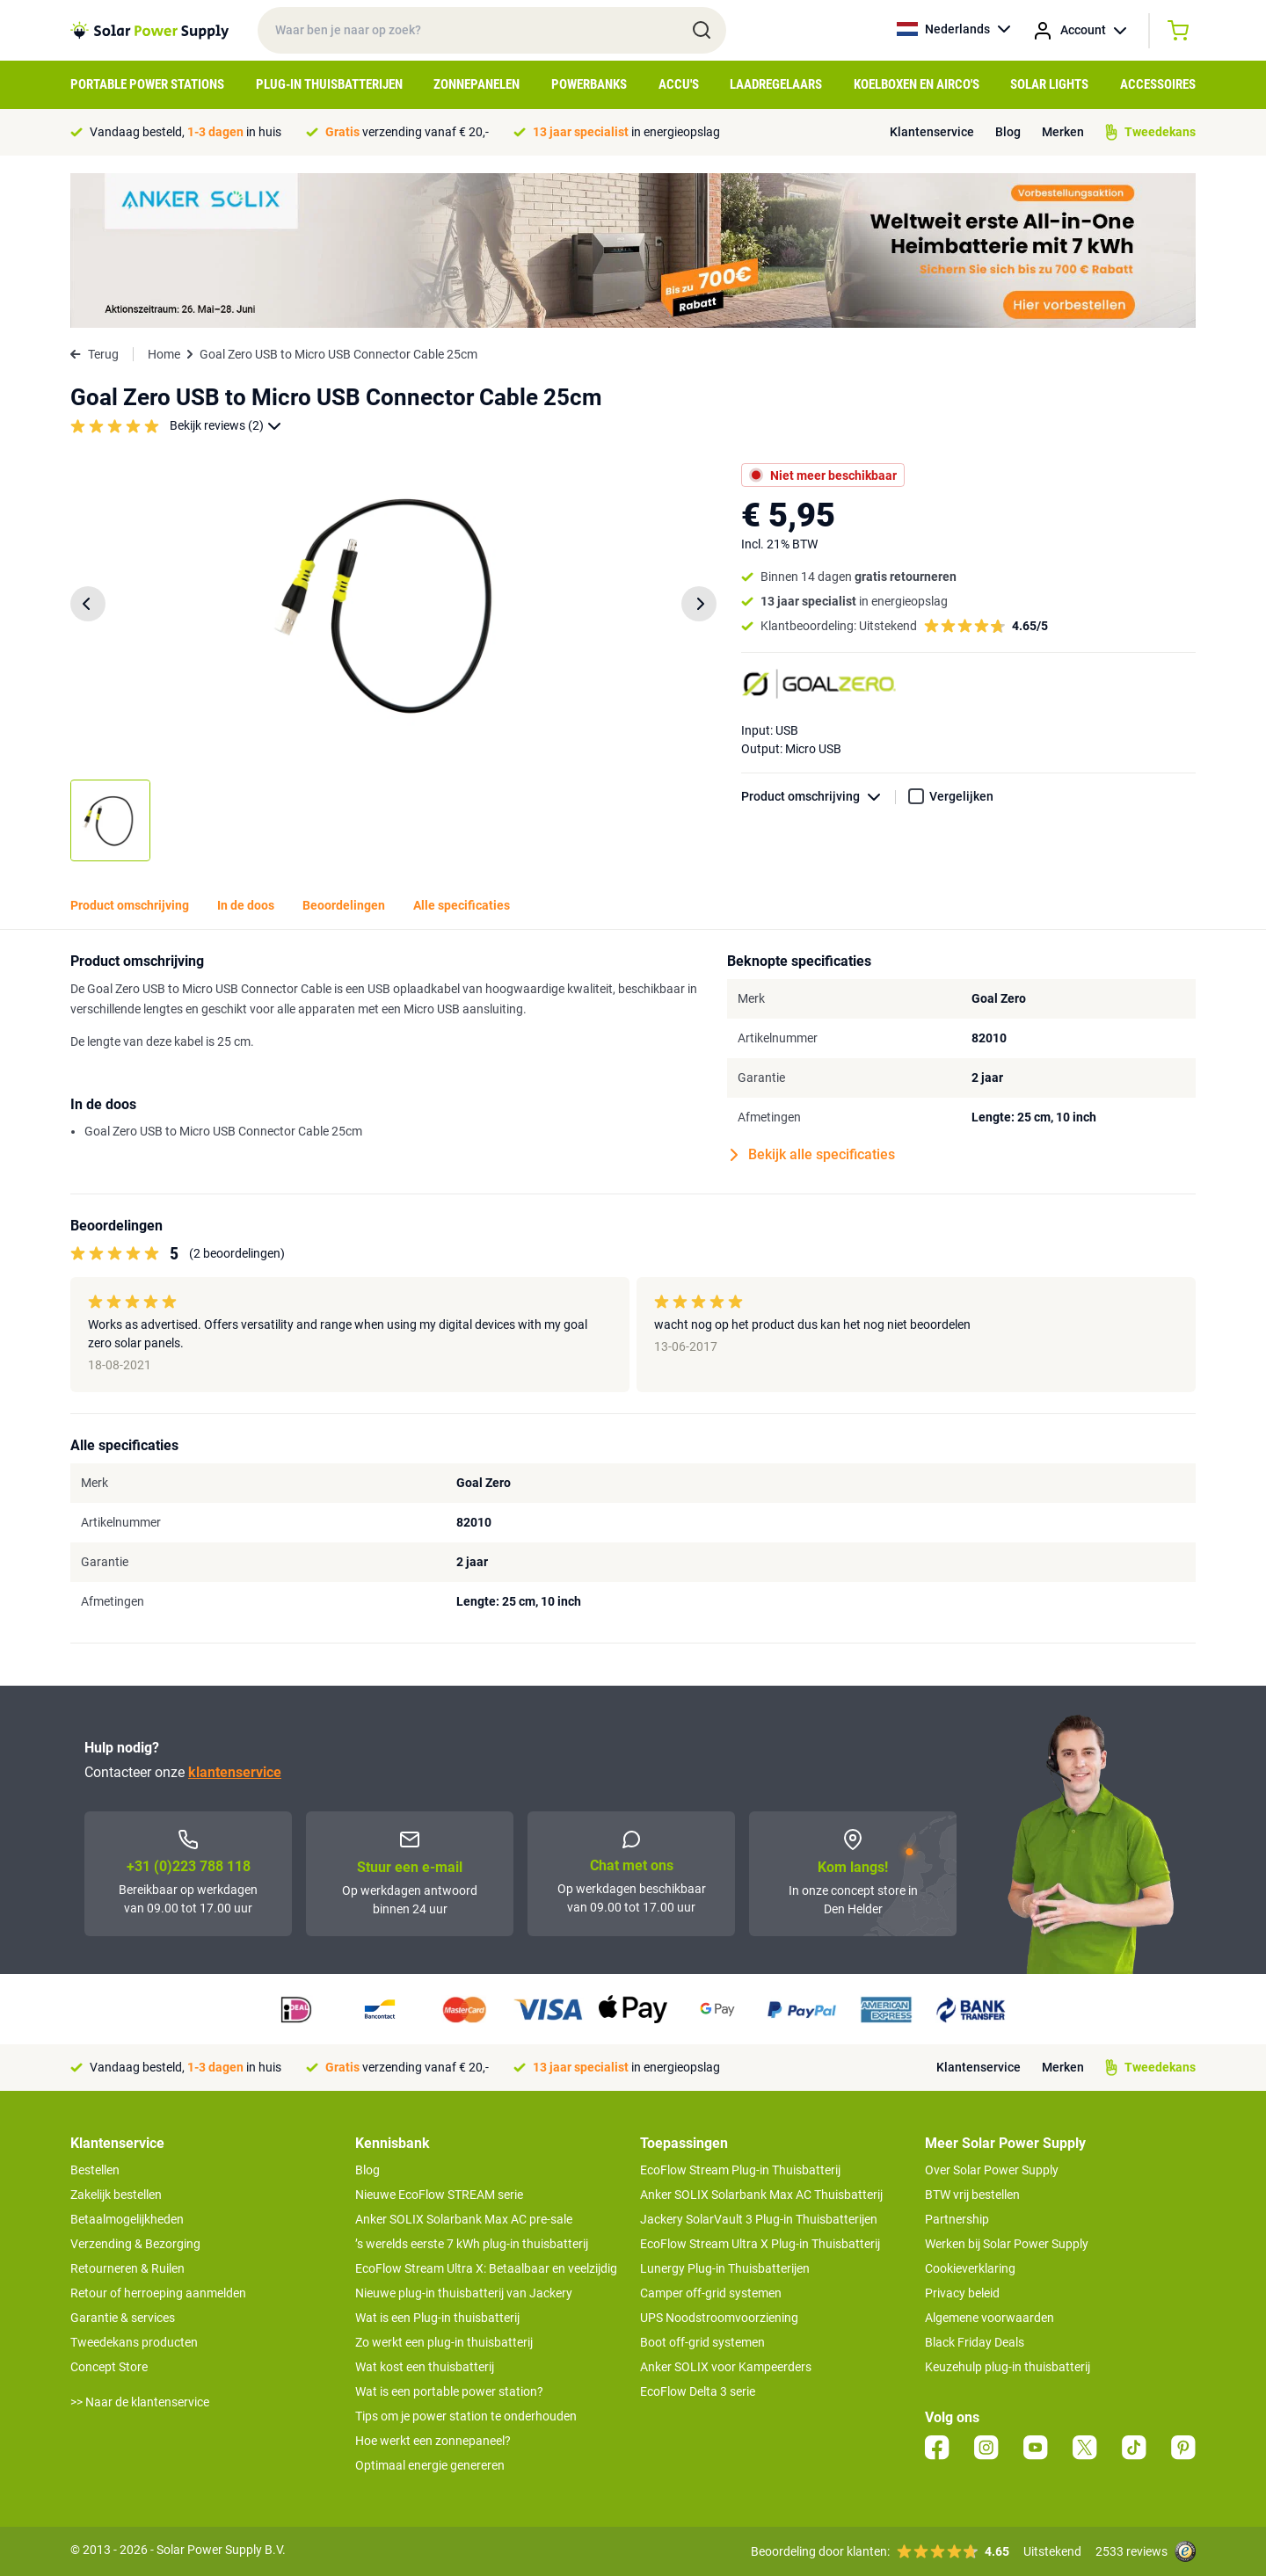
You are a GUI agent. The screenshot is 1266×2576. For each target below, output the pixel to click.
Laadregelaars (776, 84)
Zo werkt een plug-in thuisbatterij (444, 2342)
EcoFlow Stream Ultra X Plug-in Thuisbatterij (760, 2244)
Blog (1008, 132)
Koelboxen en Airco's (916, 84)
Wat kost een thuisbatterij (424, 2367)
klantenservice (234, 1772)
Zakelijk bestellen (116, 2195)
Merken (1063, 132)
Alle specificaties (461, 905)
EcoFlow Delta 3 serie (697, 2391)
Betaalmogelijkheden (127, 2219)
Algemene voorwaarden (989, 2318)
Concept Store (109, 2367)
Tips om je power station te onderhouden (466, 2416)
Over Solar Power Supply (992, 2170)
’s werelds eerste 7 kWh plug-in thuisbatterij (471, 2244)
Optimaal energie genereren (430, 2465)
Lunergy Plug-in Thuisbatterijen (725, 2268)
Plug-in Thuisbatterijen (329, 84)
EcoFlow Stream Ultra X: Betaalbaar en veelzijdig (486, 2268)
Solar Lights (1049, 84)
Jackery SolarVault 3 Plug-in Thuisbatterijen (758, 2219)
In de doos (245, 905)
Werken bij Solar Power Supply (1006, 2244)
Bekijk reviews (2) (225, 425)
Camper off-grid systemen (711, 2293)
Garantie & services (122, 2318)
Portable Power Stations (147, 84)
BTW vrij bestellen (972, 2195)
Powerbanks (589, 84)
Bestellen (95, 2170)
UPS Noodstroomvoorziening (719, 2318)
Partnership (957, 2219)
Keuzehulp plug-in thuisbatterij (1007, 2367)
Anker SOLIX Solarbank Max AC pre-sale (463, 2219)
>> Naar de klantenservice (139, 2402)
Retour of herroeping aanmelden (158, 2293)
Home (164, 354)
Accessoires (1158, 84)
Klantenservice (932, 132)
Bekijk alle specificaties (813, 1154)
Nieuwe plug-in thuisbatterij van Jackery (463, 2293)
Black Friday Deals (974, 2342)
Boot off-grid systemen (702, 2342)
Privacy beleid (962, 2293)
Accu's (678, 84)
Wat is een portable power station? (449, 2391)
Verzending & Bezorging (135, 2244)
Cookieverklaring (970, 2268)
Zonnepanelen (476, 84)
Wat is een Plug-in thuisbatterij (437, 2318)
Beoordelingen (343, 905)
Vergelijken (961, 796)
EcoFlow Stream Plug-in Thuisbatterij (740, 2170)
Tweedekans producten (134, 2342)
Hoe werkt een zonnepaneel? (433, 2441)
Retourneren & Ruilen (127, 2268)
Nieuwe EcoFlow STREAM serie (439, 2195)
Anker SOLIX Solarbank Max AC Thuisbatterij (761, 2195)
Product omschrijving (818, 796)
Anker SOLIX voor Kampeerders (725, 2367)
